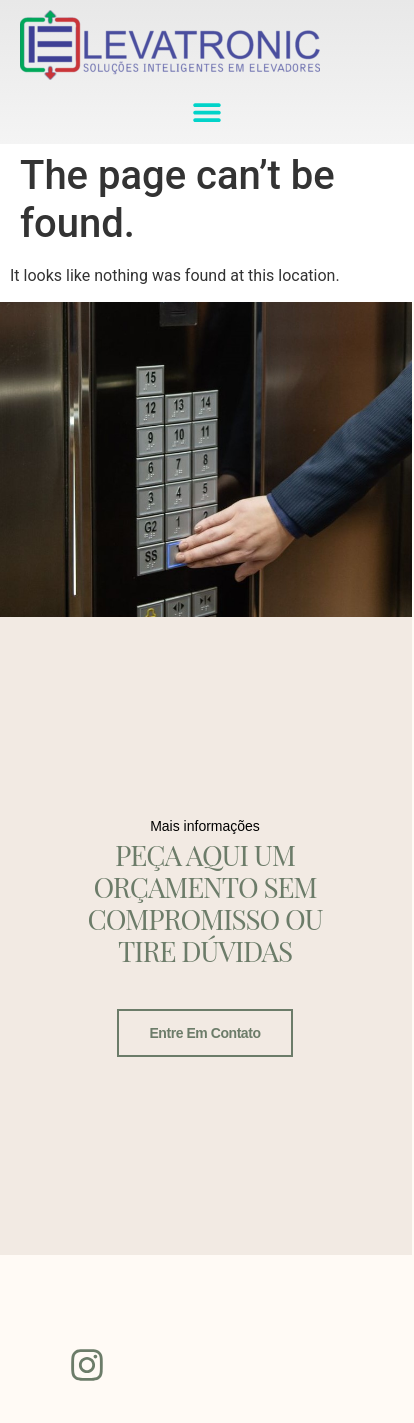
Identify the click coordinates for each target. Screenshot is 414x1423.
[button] (207, 111)
